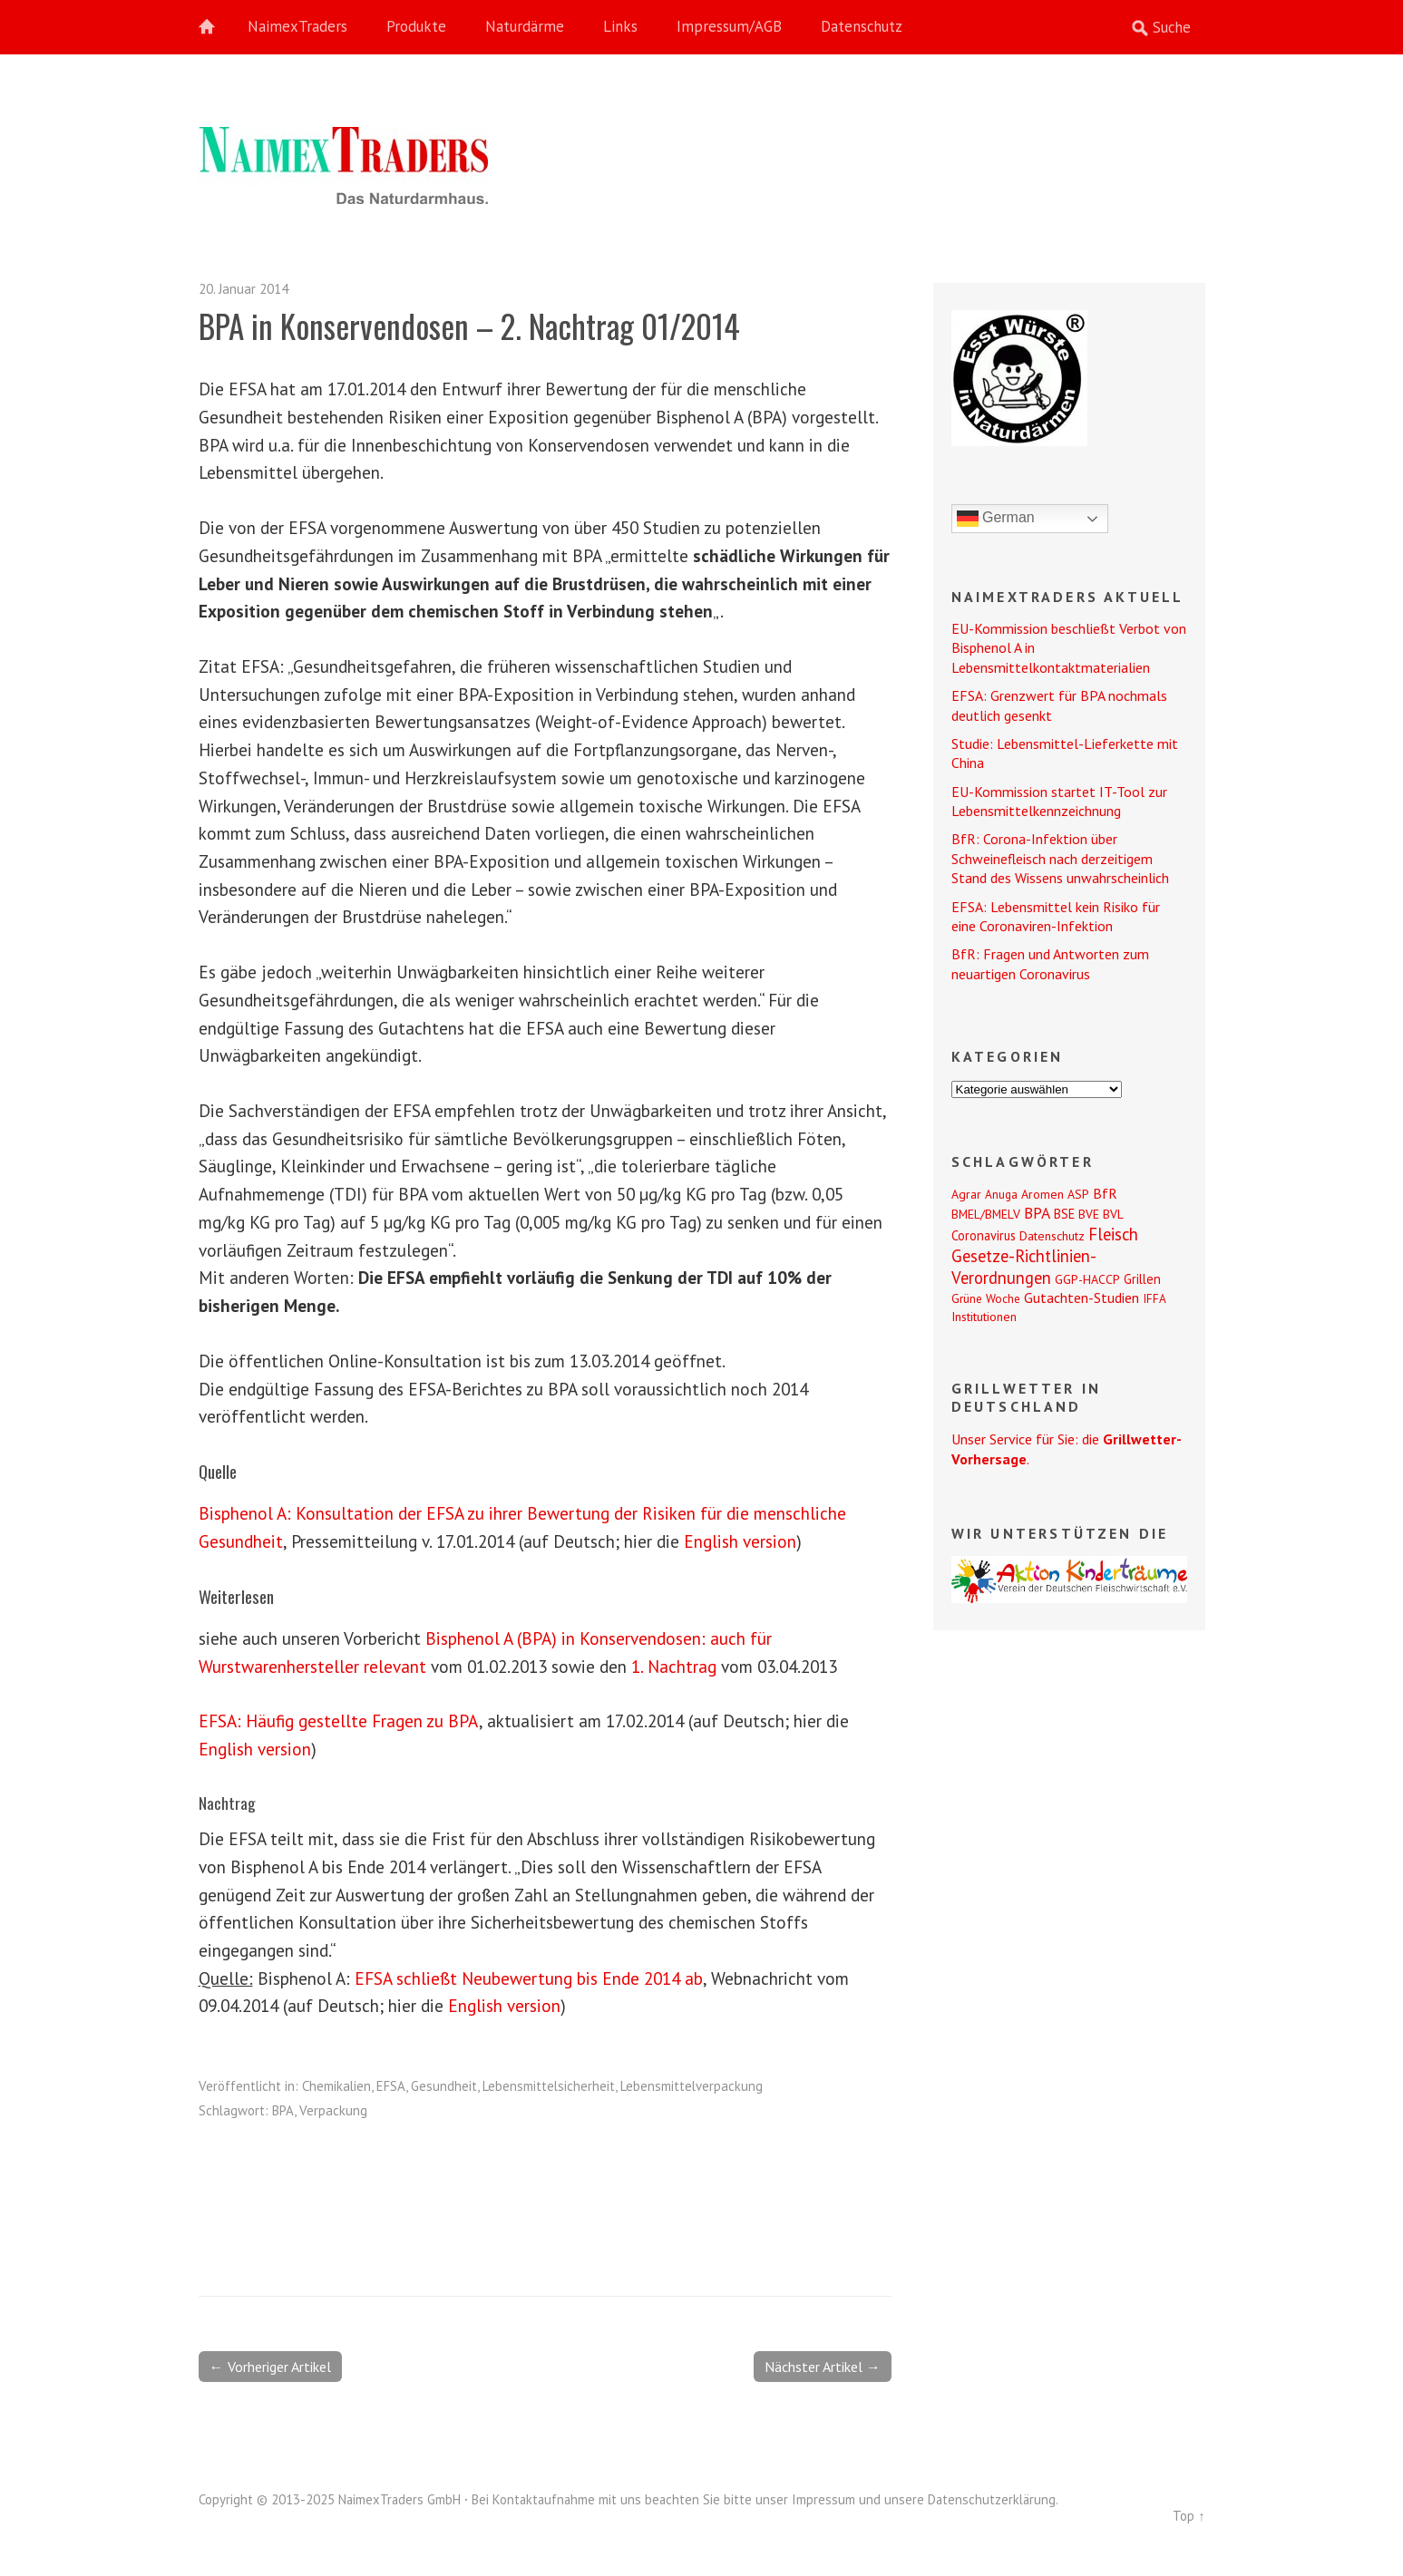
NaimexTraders (297, 26)
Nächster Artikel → (823, 2366)
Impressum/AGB (729, 26)
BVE (1088, 1214)
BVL (1113, 1214)
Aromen (1042, 1194)
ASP (1078, 1194)
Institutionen (984, 1316)
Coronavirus (983, 1235)
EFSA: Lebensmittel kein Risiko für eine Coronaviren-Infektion (1055, 916)
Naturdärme (524, 26)
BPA (283, 2110)
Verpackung (333, 2110)
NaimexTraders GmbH (399, 2499)
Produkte (416, 26)
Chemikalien (336, 2086)
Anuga (1001, 1194)
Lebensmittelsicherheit (548, 2086)
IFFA (1154, 1298)
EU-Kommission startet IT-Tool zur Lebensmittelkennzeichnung (1059, 801)
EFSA (390, 2086)
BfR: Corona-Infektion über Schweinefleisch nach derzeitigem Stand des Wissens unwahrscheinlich (1060, 858)
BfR (1105, 1193)
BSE (1064, 1213)
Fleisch (1113, 1234)
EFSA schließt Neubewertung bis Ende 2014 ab (529, 1978)
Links (620, 26)
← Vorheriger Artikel (270, 2366)
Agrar (966, 1194)
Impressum (823, 2499)
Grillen (1142, 1279)
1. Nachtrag (673, 1666)
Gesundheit (444, 2086)
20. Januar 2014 (243, 288)
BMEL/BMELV (985, 1214)
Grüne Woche (985, 1298)
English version (740, 1541)
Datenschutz (861, 26)
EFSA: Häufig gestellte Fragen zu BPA (339, 1720)
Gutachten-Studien (1081, 1297)
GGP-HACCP (1087, 1279)
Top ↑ (1188, 2515)
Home (217, 27)
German (996, 519)
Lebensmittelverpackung (691, 2086)
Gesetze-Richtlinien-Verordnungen (1023, 1266)
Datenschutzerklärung (992, 2499)
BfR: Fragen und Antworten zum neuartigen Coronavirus (1050, 963)
